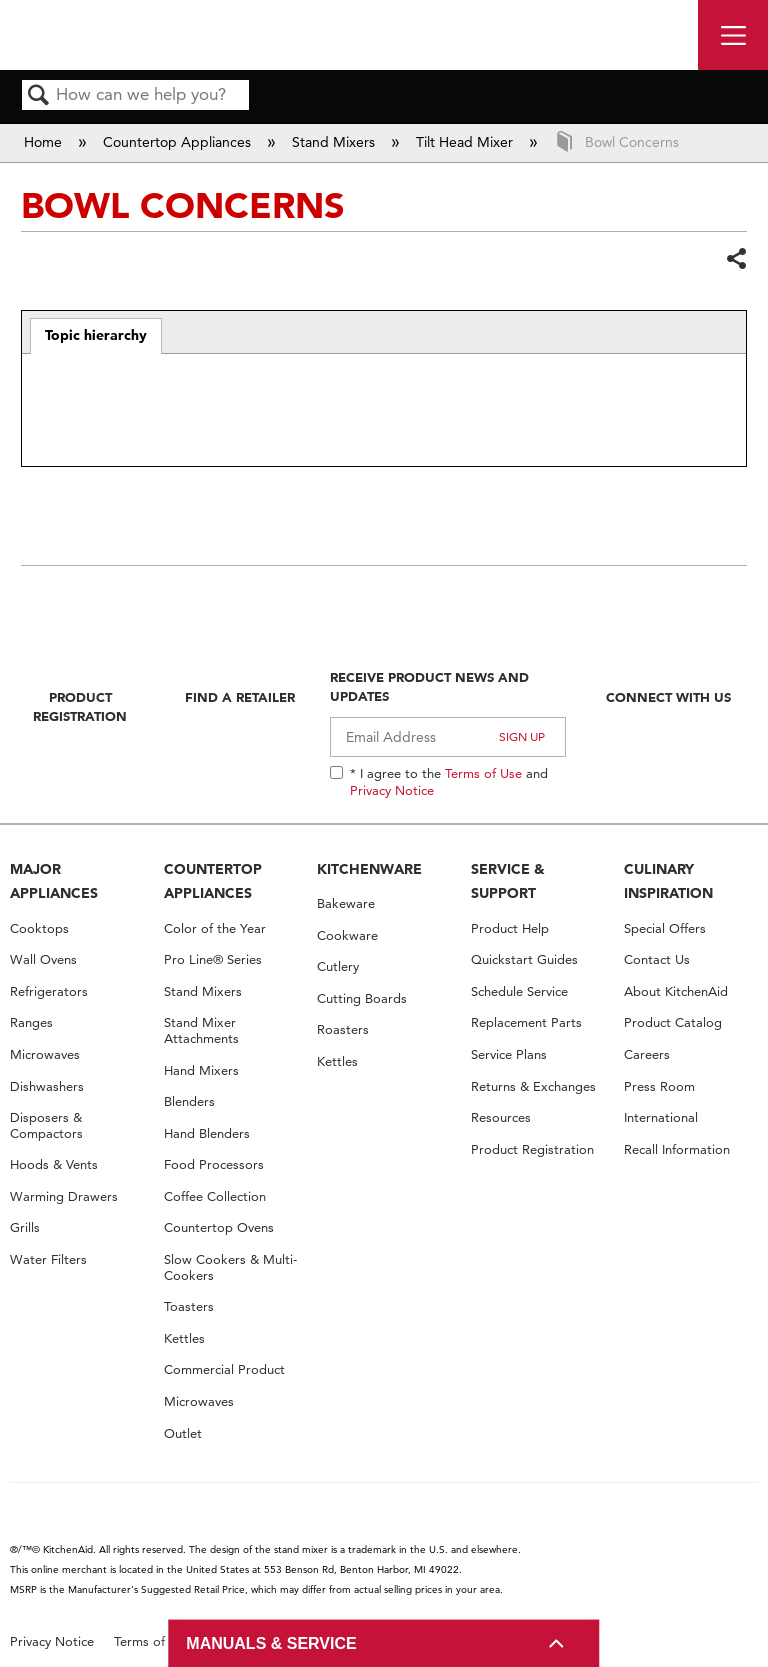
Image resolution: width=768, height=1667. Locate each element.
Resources (501, 1117)
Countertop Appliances (179, 142)
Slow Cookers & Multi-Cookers (230, 1267)
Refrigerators (49, 991)
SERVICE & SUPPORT (508, 881)
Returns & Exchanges (533, 1086)
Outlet (183, 1433)
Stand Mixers (335, 142)
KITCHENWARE (369, 869)
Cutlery (338, 966)
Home (45, 142)
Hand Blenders (207, 1133)
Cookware (347, 935)
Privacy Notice (392, 790)
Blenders (189, 1101)
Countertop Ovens (219, 1227)
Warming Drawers (64, 1196)
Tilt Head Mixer (466, 142)
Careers (647, 1054)
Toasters (189, 1306)
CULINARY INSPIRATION (668, 881)
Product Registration (80, 706)
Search (39, 96)
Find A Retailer (240, 697)
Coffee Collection (215, 1196)
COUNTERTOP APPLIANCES (213, 881)
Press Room (659, 1086)
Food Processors (214, 1164)
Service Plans (509, 1054)
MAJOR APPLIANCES (54, 881)
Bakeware (346, 903)
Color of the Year (215, 928)
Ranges (31, 1022)
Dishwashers (47, 1086)
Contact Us (657, 959)
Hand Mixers (201, 1070)
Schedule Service (519, 991)
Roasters (343, 1029)
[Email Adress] (448, 737)
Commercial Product (224, 1369)
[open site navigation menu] (733, 35)
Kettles (184, 1338)
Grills (25, 1227)
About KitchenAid (676, 991)
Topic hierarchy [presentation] (96, 335)
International (661, 1117)
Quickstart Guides (524, 959)
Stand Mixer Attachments (201, 1030)
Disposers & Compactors (46, 1125)
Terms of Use (483, 773)
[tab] (96, 336)
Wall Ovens (43, 959)
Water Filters (48, 1259)
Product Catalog (673, 1022)
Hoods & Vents (54, 1164)
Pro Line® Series (213, 959)
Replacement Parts (526, 1022)
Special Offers (665, 928)
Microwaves (45, 1054)
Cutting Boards (362, 998)
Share (736, 258)
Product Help (510, 928)
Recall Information (677, 1149)
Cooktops (39, 928)
